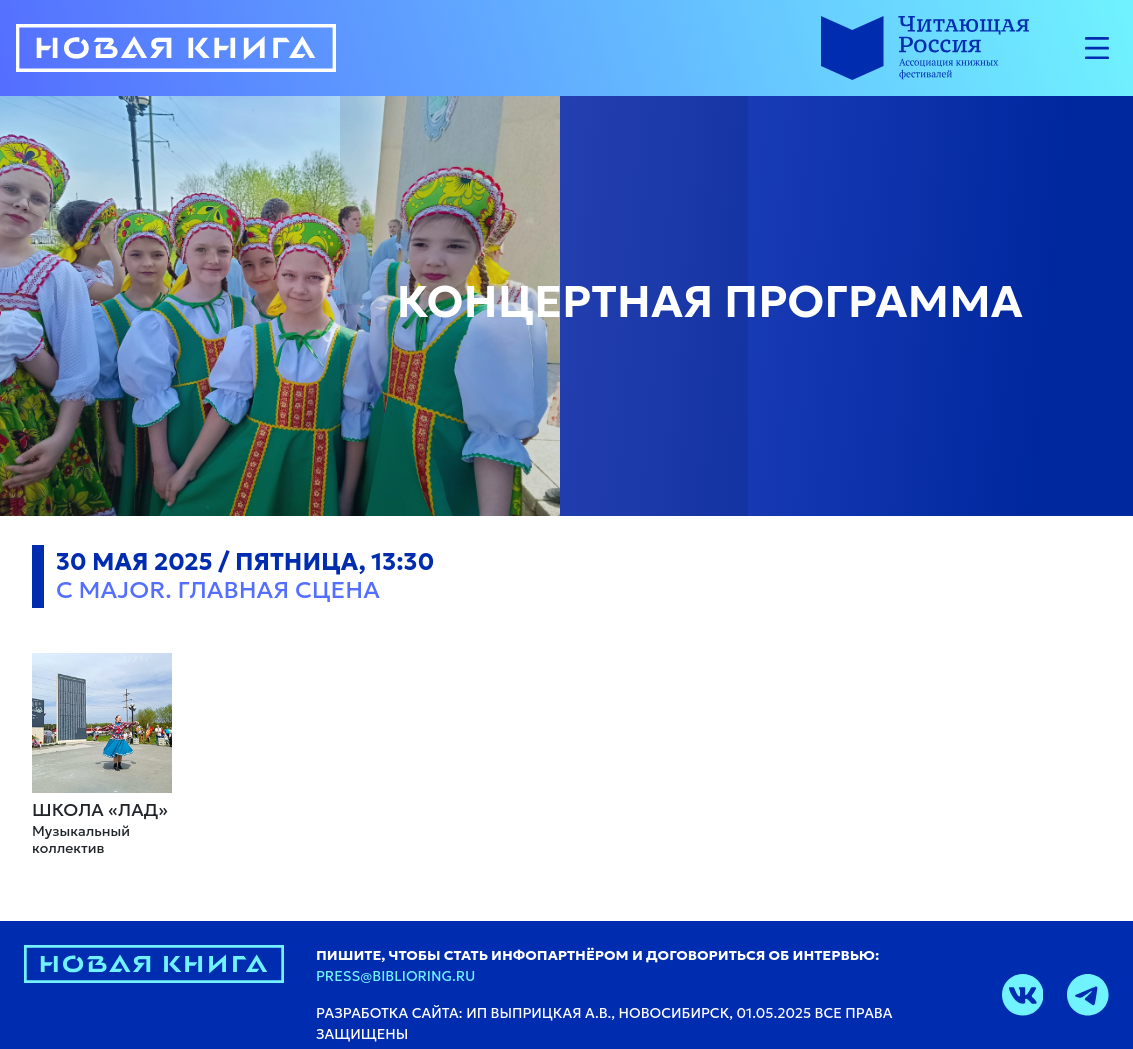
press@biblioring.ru (395, 976)
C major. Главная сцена (218, 590)
